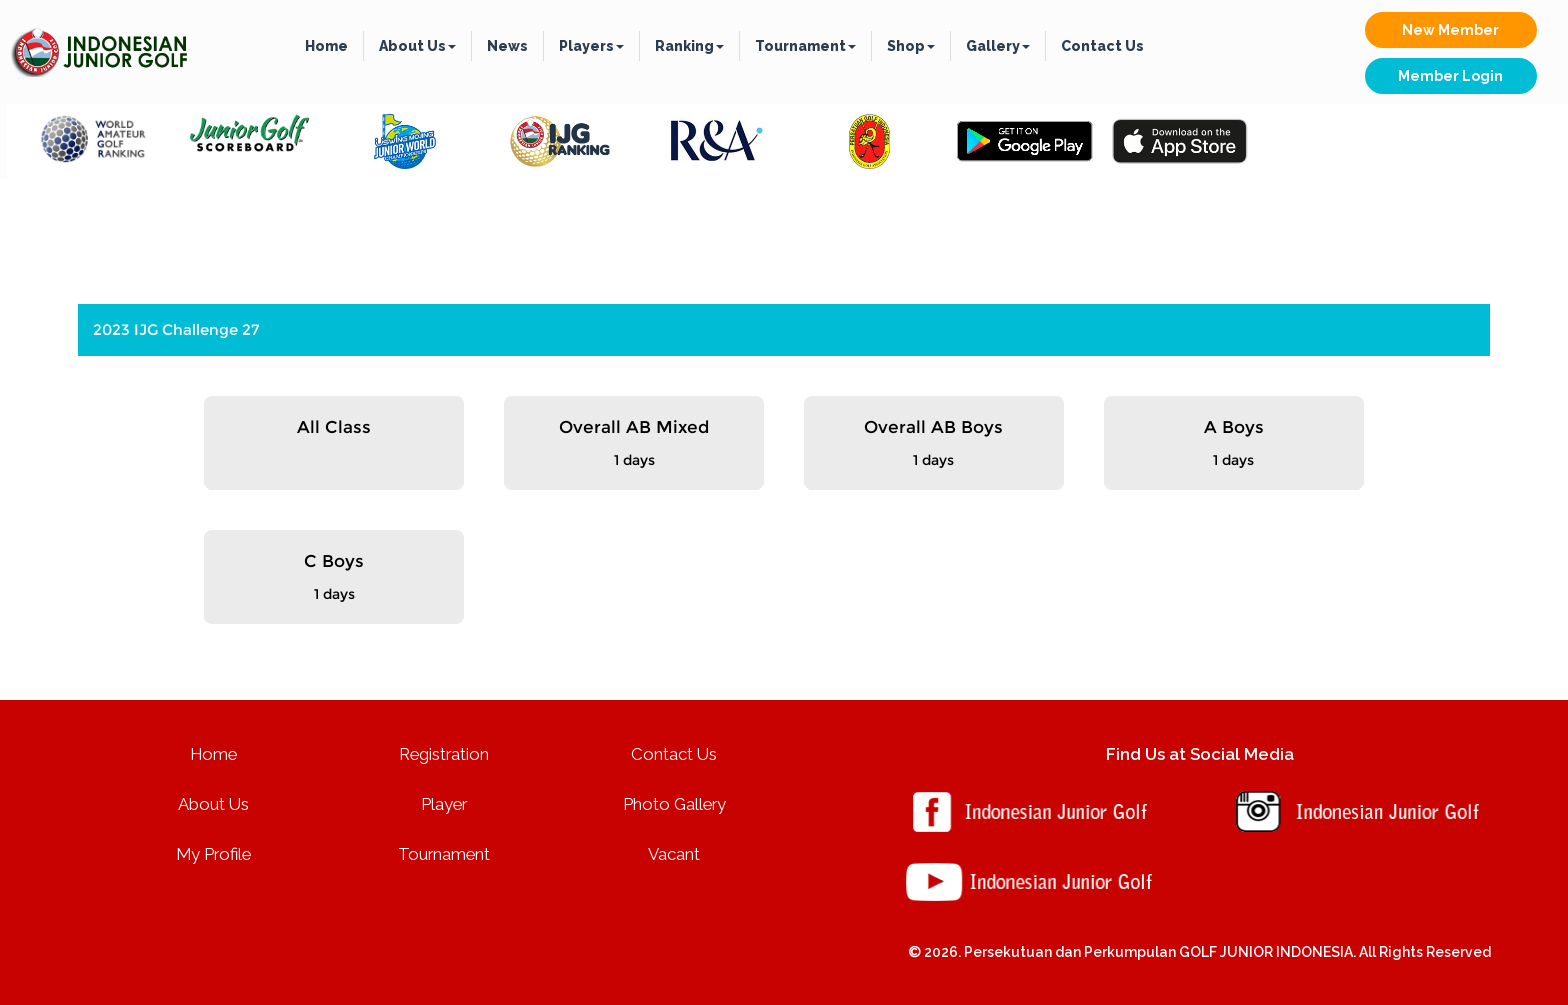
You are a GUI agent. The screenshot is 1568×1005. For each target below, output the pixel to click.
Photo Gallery (674, 804)
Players (591, 46)
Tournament (805, 46)
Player (444, 804)
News (507, 46)
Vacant (674, 854)
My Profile (213, 854)
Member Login (1450, 76)
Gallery (998, 46)
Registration (444, 754)
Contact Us (1102, 46)
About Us (417, 46)
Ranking (689, 46)
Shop (911, 46)
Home (326, 46)
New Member (1450, 30)
